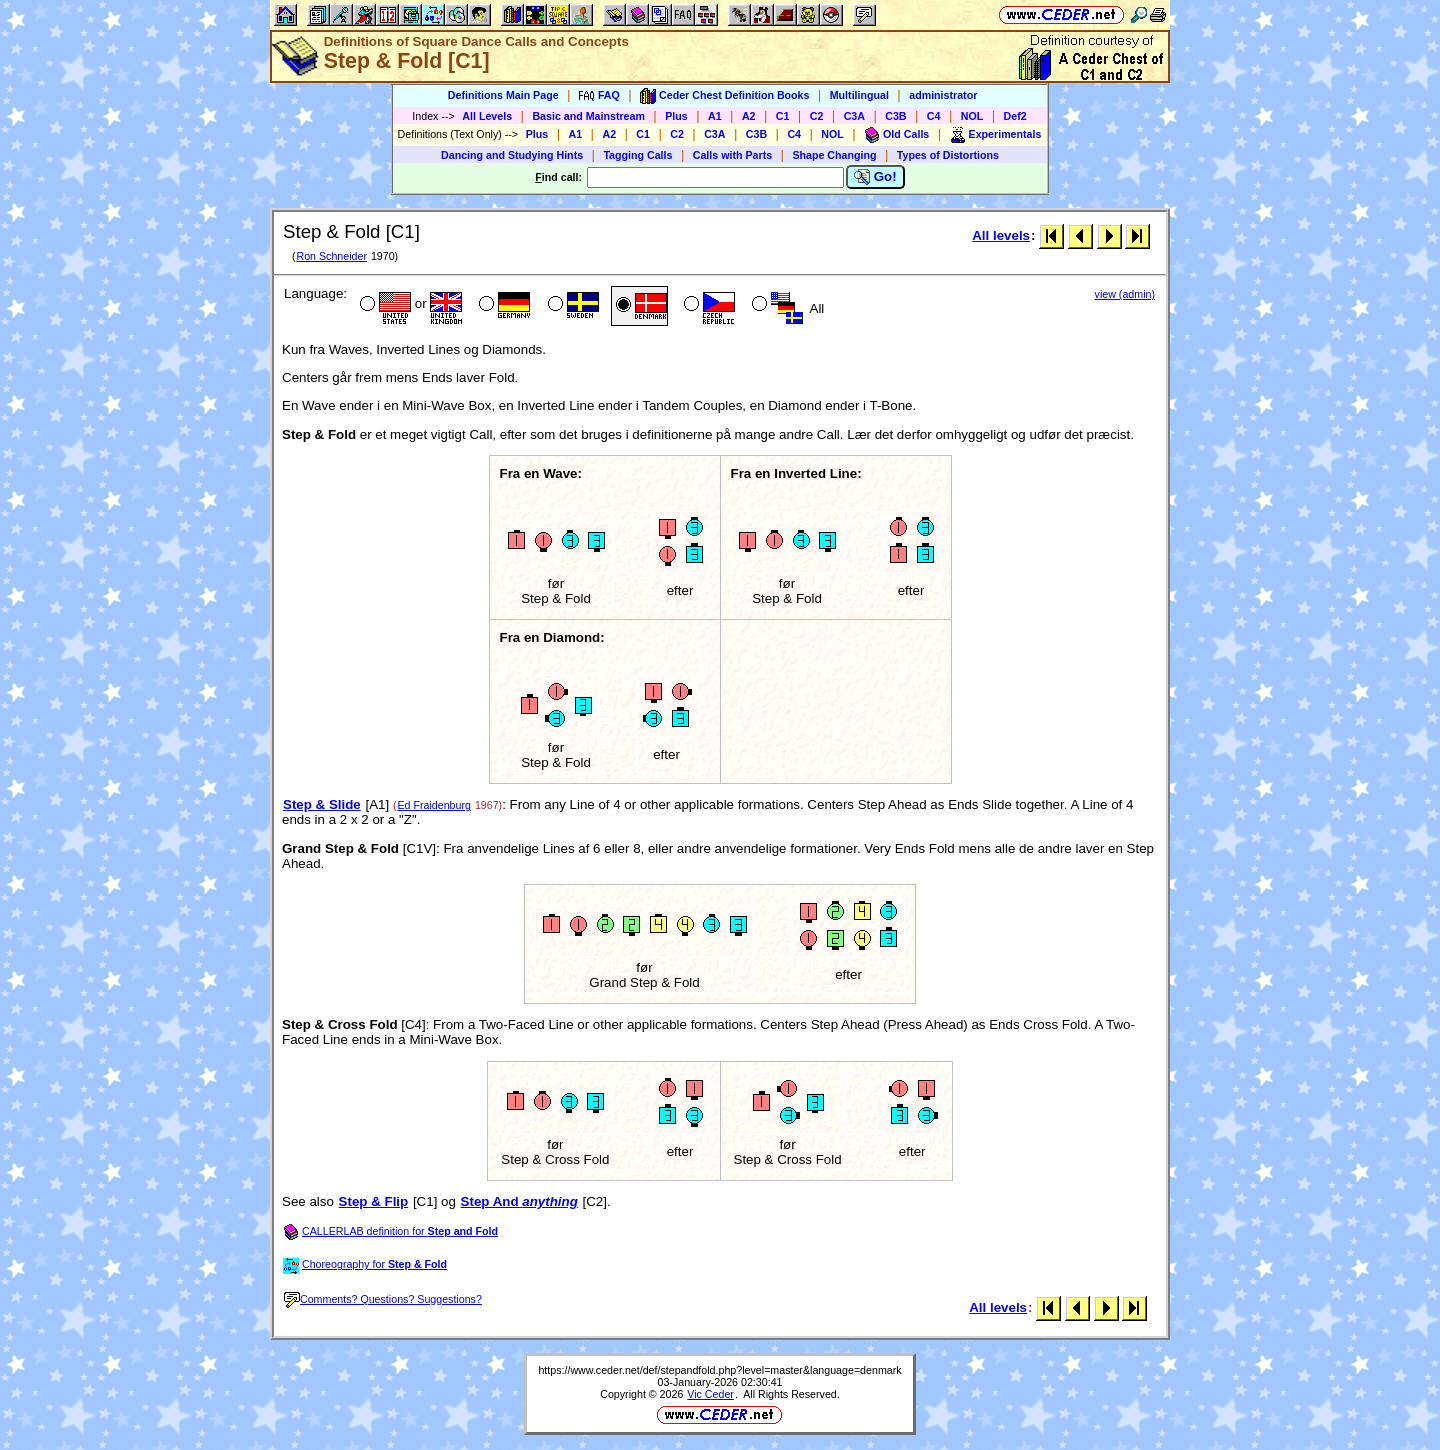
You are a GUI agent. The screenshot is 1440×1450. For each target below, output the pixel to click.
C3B (895, 116)
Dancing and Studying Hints (512, 155)
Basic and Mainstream (588, 116)
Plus (676, 116)
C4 (934, 116)
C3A (854, 116)
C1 (783, 116)
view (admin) (1125, 294)
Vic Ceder (710, 1394)
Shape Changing (834, 155)
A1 (715, 116)
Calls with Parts (732, 155)
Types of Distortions (948, 155)
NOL (972, 116)
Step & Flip (374, 1201)
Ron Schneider (331, 256)
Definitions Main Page (503, 95)
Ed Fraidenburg (433, 805)
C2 (817, 116)
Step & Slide (322, 804)
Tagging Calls (637, 155)
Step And (519, 1201)
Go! (875, 177)
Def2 (1015, 116)
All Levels (487, 116)
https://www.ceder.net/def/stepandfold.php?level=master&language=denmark (719, 1370)
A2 (749, 116)
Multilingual (859, 95)
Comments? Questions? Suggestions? (383, 1299)
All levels (1001, 235)
